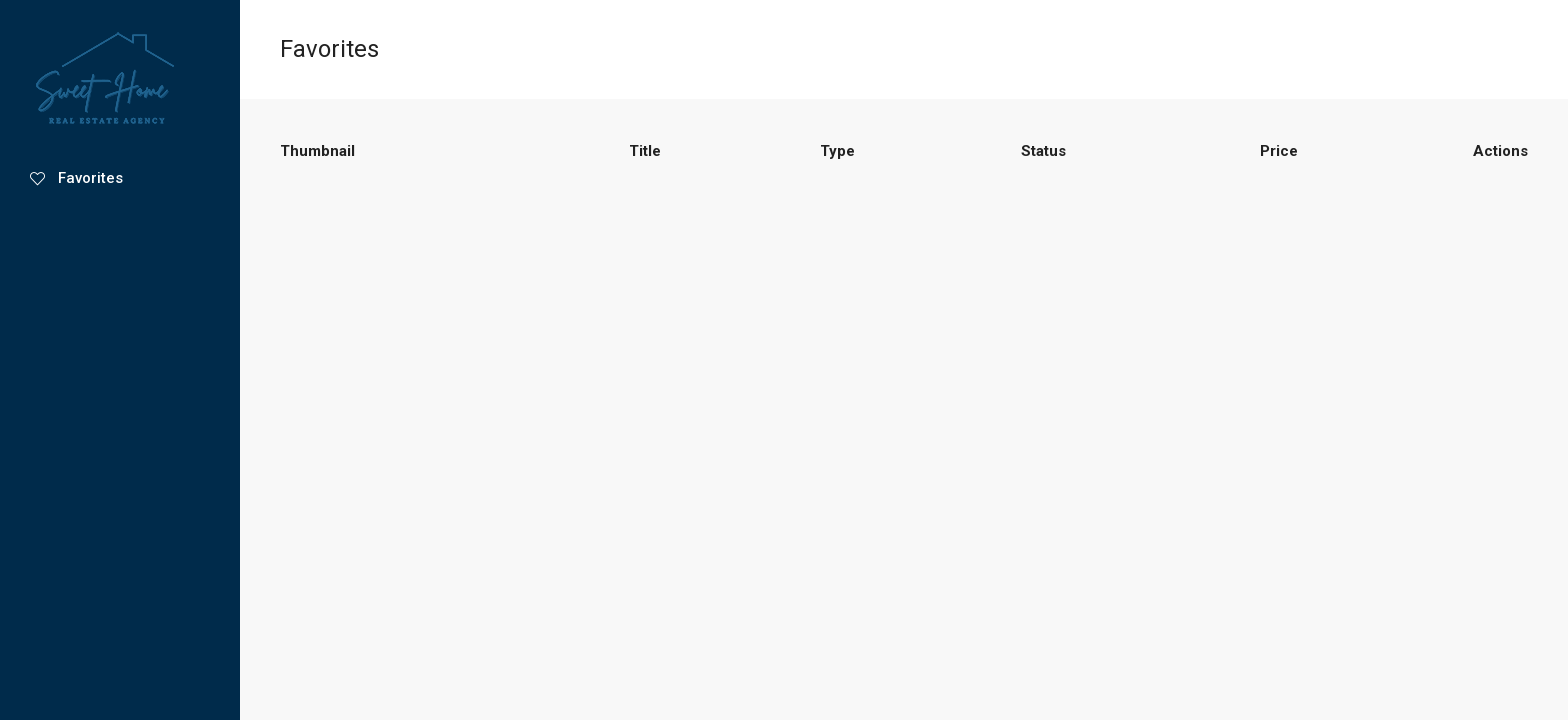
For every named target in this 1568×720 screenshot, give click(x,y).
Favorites (76, 178)
